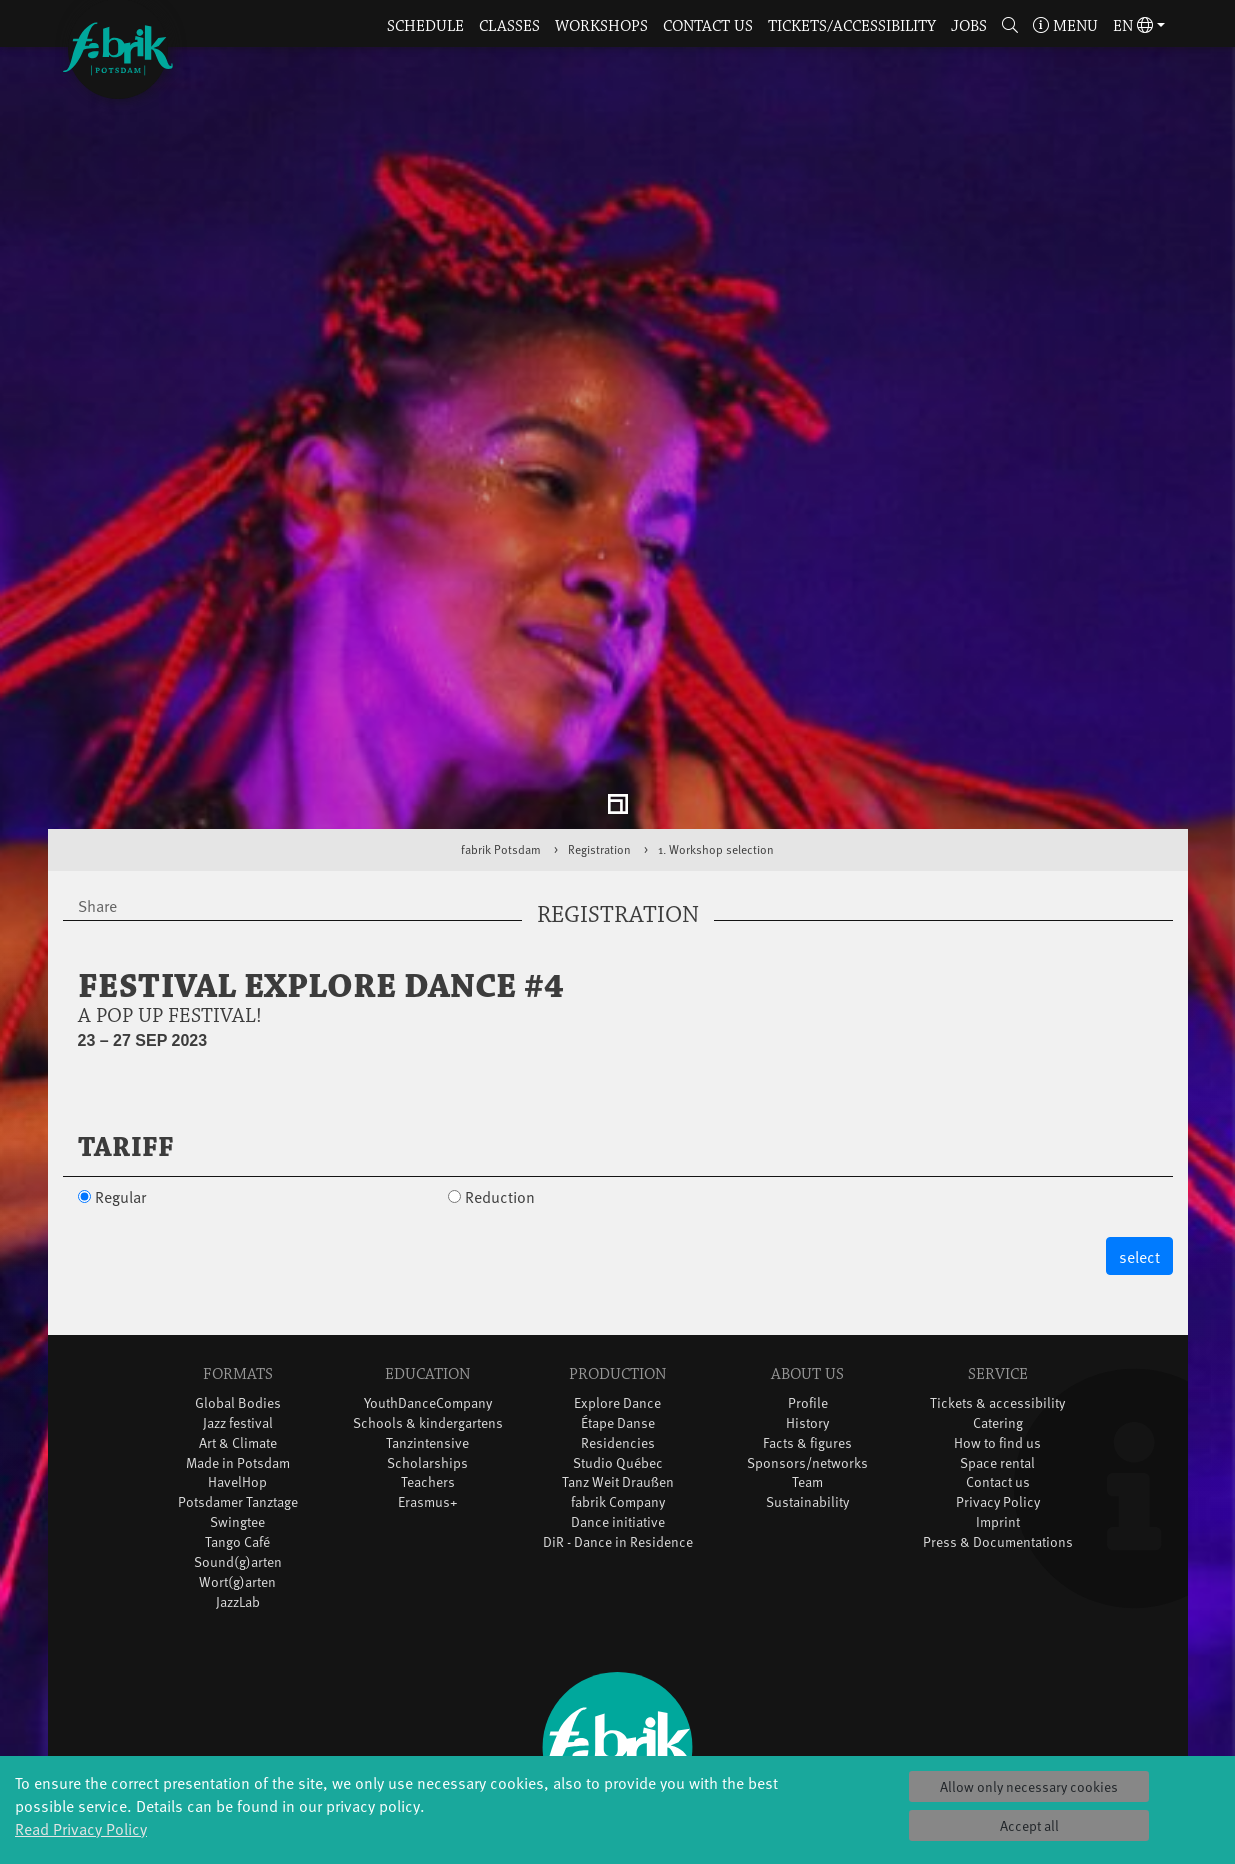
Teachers (428, 1380)
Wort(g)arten (237, 1480)
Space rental (997, 1360)
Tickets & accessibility (997, 1300)
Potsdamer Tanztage (238, 1400)
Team (807, 1380)
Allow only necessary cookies (1029, 1786)
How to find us (997, 1340)
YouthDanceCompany (428, 1300)
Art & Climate (238, 1340)
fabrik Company (618, 1400)
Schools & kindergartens (428, 1320)
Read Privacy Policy (81, 1828)
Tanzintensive (427, 1340)
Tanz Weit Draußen (618, 1380)
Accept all (1029, 1825)
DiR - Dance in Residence (618, 1440)
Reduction (500, 1094)
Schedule (425, 26)
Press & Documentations (998, 1440)
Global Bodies (238, 1300)
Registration (599, 748)
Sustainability (807, 1400)
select (1139, 1155)
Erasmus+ (428, 1400)
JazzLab (238, 1500)
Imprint (998, 1420)
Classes (509, 26)
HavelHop (237, 1380)
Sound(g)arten (238, 1460)
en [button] (1133, 26)
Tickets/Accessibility (852, 26)
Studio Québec (618, 1360)
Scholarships (427, 1360)
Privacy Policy (998, 1400)
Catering (998, 1320)
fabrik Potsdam (501, 748)
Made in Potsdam (238, 1360)
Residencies (618, 1340)
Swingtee (237, 1420)
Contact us (708, 26)
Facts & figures (807, 1340)
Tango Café (237, 1440)
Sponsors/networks (807, 1360)
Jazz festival (238, 1320)
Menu (1065, 26)
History (807, 1320)
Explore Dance (617, 1300)
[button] (1009, 27)
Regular (120, 1094)
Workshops (601, 26)
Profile (808, 1300)
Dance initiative (618, 1420)
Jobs (969, 26)
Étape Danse (618, 1320)
